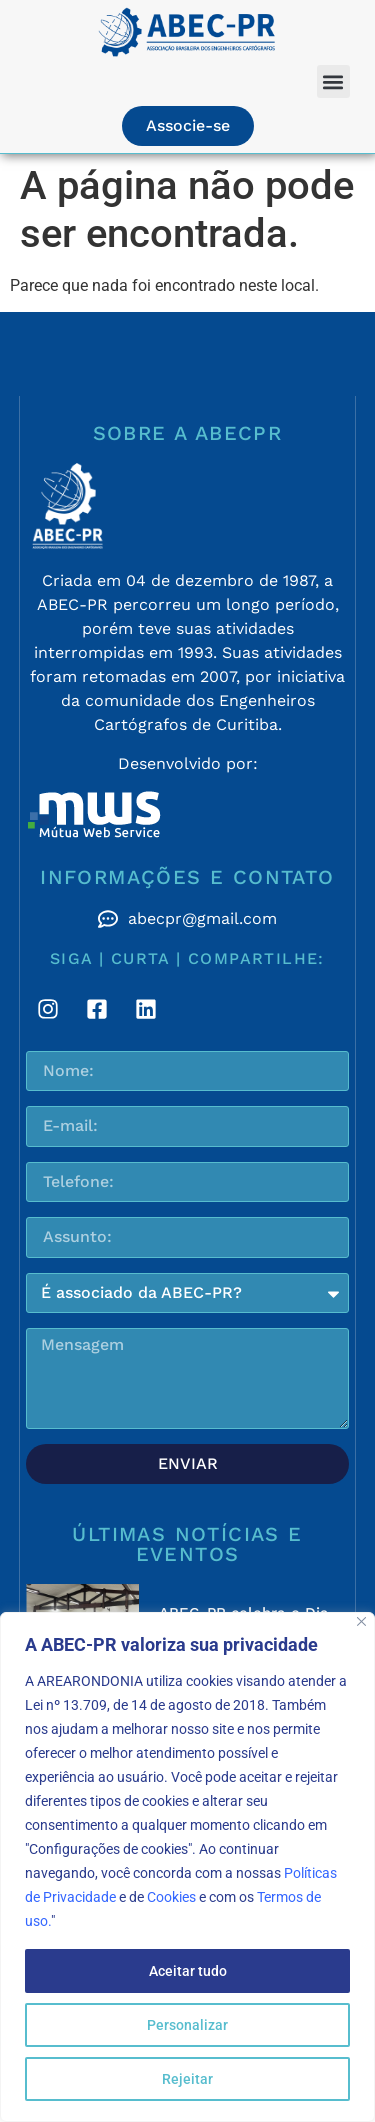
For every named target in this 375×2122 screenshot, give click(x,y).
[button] (333, 81)
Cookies (171, 1897)
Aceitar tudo (188, 1971)
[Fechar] (361, 1621)
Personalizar (187, 2025)
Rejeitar (187, 2079)
